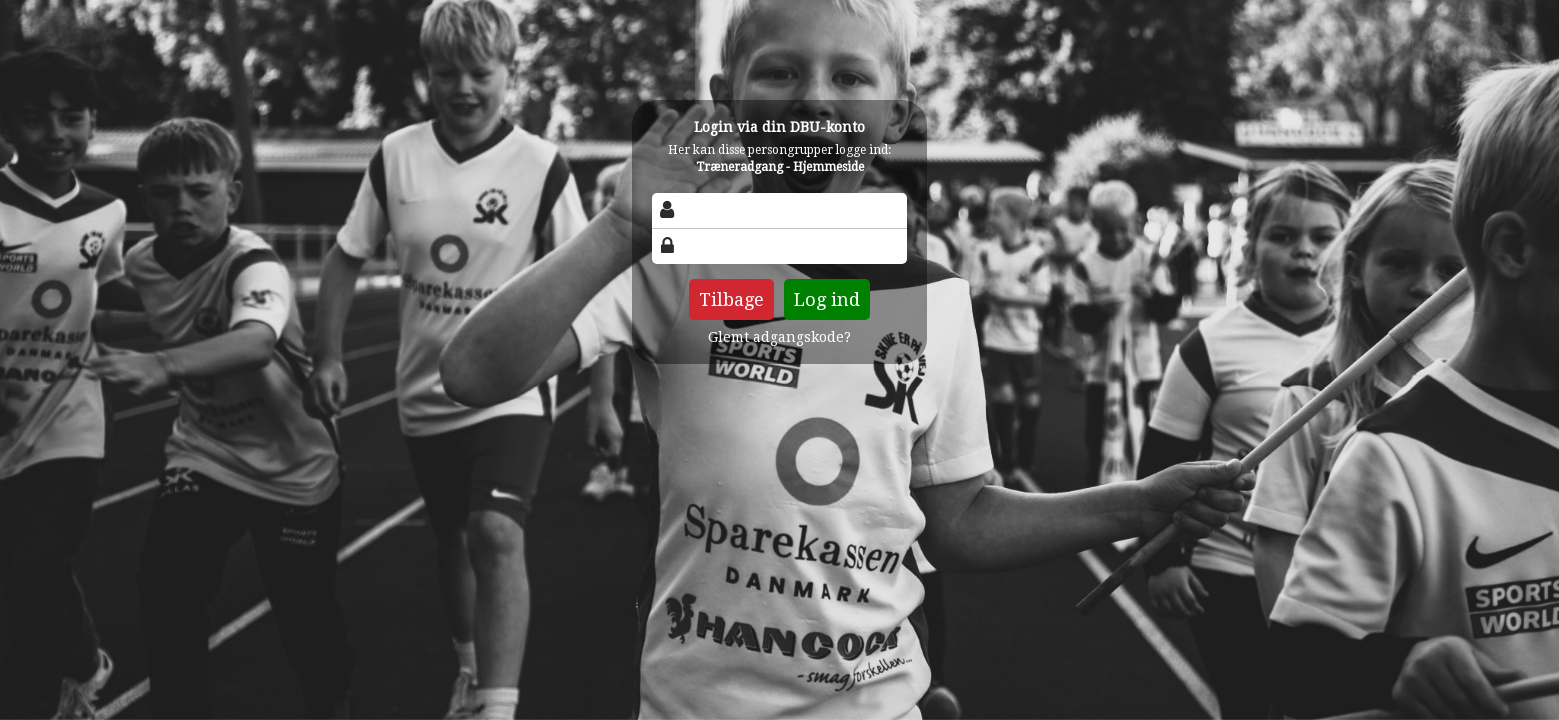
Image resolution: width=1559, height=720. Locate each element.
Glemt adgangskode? (779, 337)
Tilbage (731, 299)
